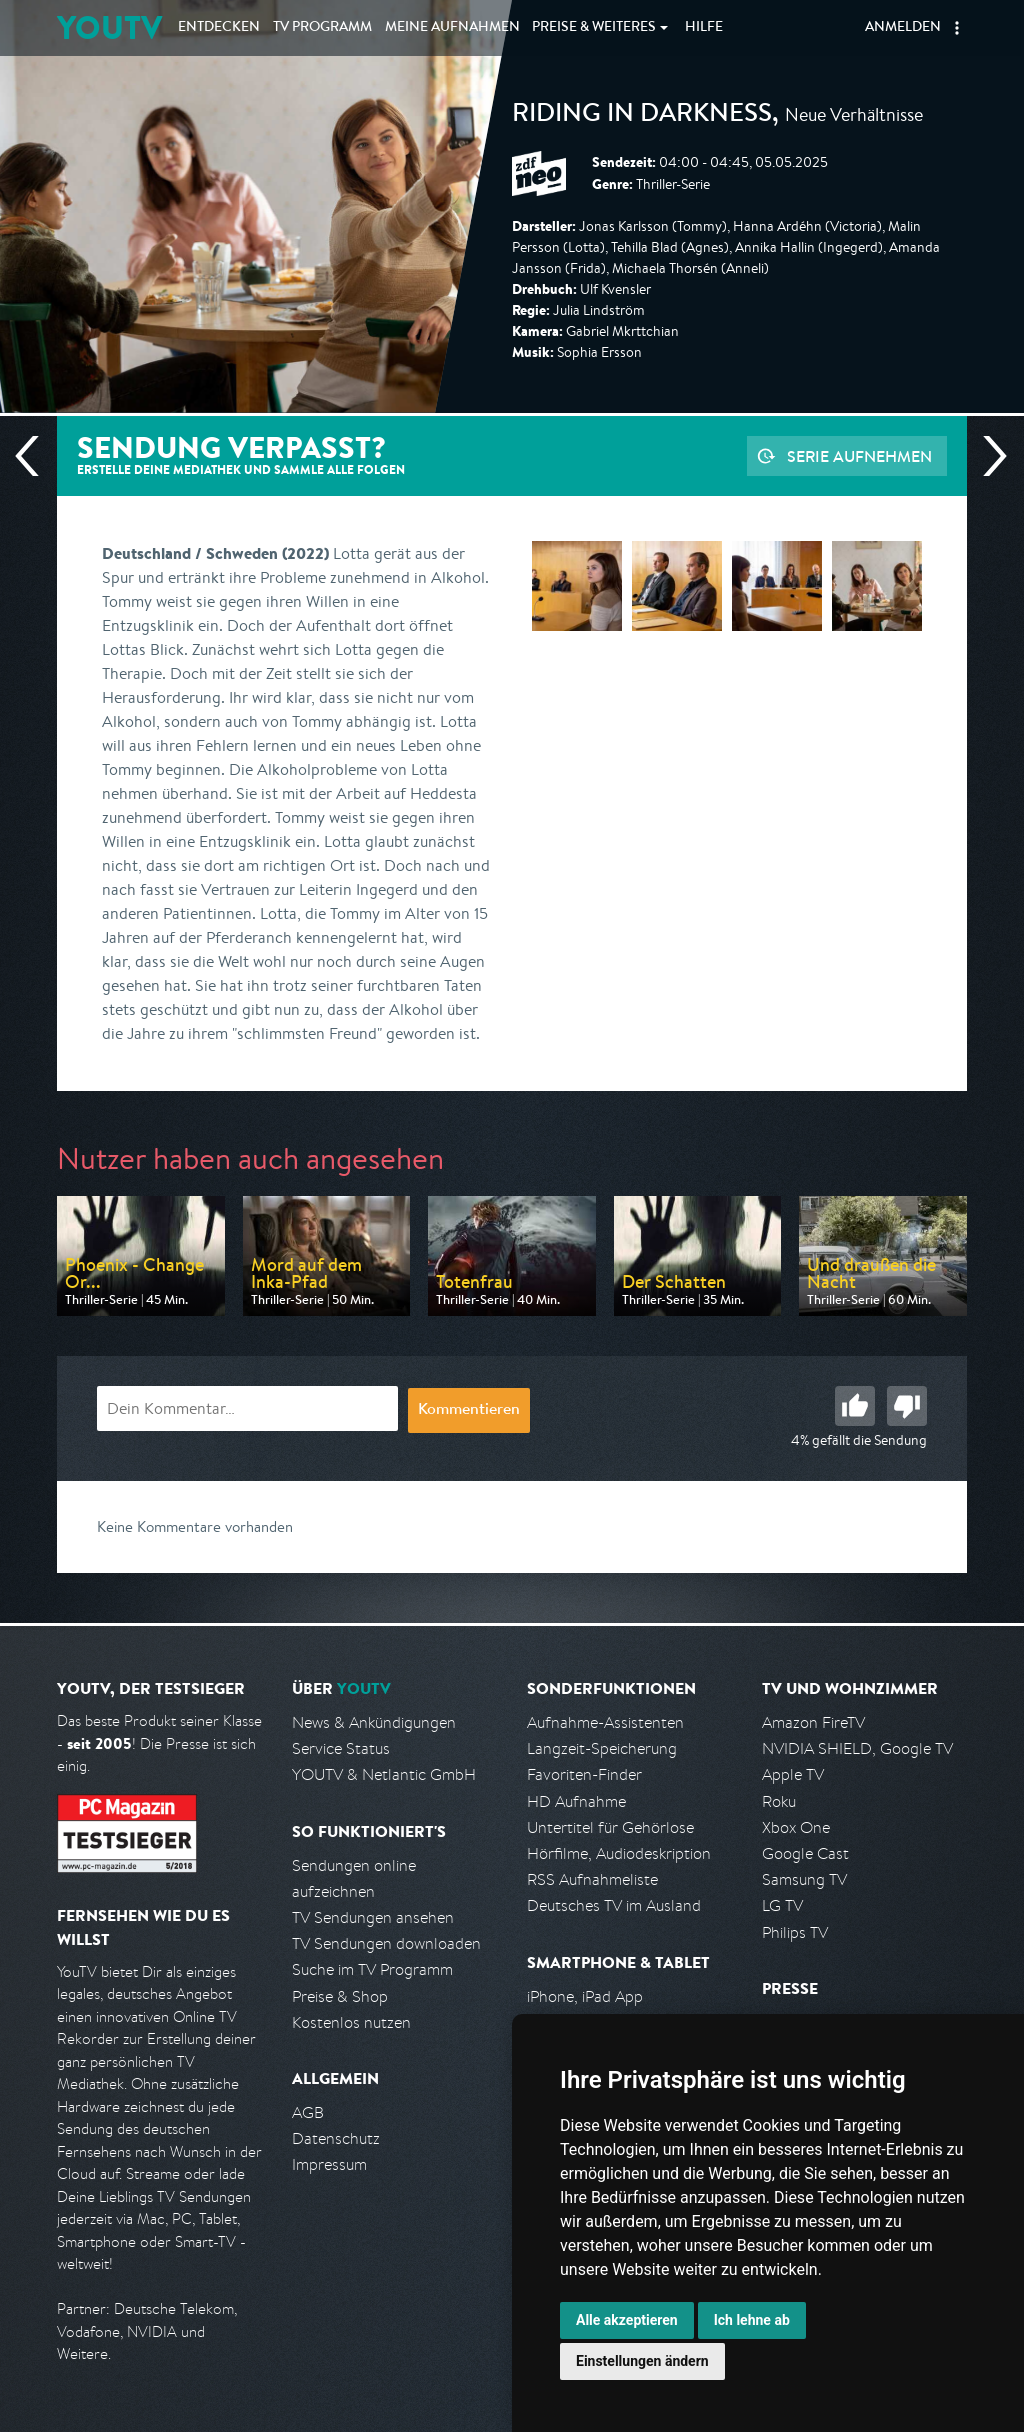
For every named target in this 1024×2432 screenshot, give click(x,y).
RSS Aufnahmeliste (592, 1879)
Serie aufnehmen (859, 456)
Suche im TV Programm (372, 1969)
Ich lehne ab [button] (752, 2320)
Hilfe (704, 28)
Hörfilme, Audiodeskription (619, 1853)
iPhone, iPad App (585, 1996)
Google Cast (805, 1853)
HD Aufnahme (576, 1801)
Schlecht (907, 1406)
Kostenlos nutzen (351, 2022)
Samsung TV (804, 1879)
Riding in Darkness (642, 116)
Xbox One (796, 1827)
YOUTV (109, 27)
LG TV (782, 1905)
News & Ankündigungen (374, 1722)
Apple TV (793, 1774)
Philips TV (795, 1932)
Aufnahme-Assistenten (605, 1722)
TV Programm (322, 28)
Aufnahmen (452, 28)
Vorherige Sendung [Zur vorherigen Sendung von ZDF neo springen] (35, 456)
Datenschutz (336, 2138)
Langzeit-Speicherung (602, 1748)
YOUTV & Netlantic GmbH (384, 1774)
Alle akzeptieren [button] (627, 2320)
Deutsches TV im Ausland (614, 1905)
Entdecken (219, 28)
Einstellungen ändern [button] (642, 2361)
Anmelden (903, 28)
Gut (855, 1406)
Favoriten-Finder (584, 1774)
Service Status (341, 1748)
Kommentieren (469, 1411)
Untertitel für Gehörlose (610, 1827)
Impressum (329, 2164)
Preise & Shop (340, 1996)
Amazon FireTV (813, 1722)
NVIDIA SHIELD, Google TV (857, 1748)
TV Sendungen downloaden (386, 1943)
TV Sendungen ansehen (373, 1917)
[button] (957, 28)
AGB (308, 2112)
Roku (779, 1801)
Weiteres (594, 28)
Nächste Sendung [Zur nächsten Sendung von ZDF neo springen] (987, 456)
